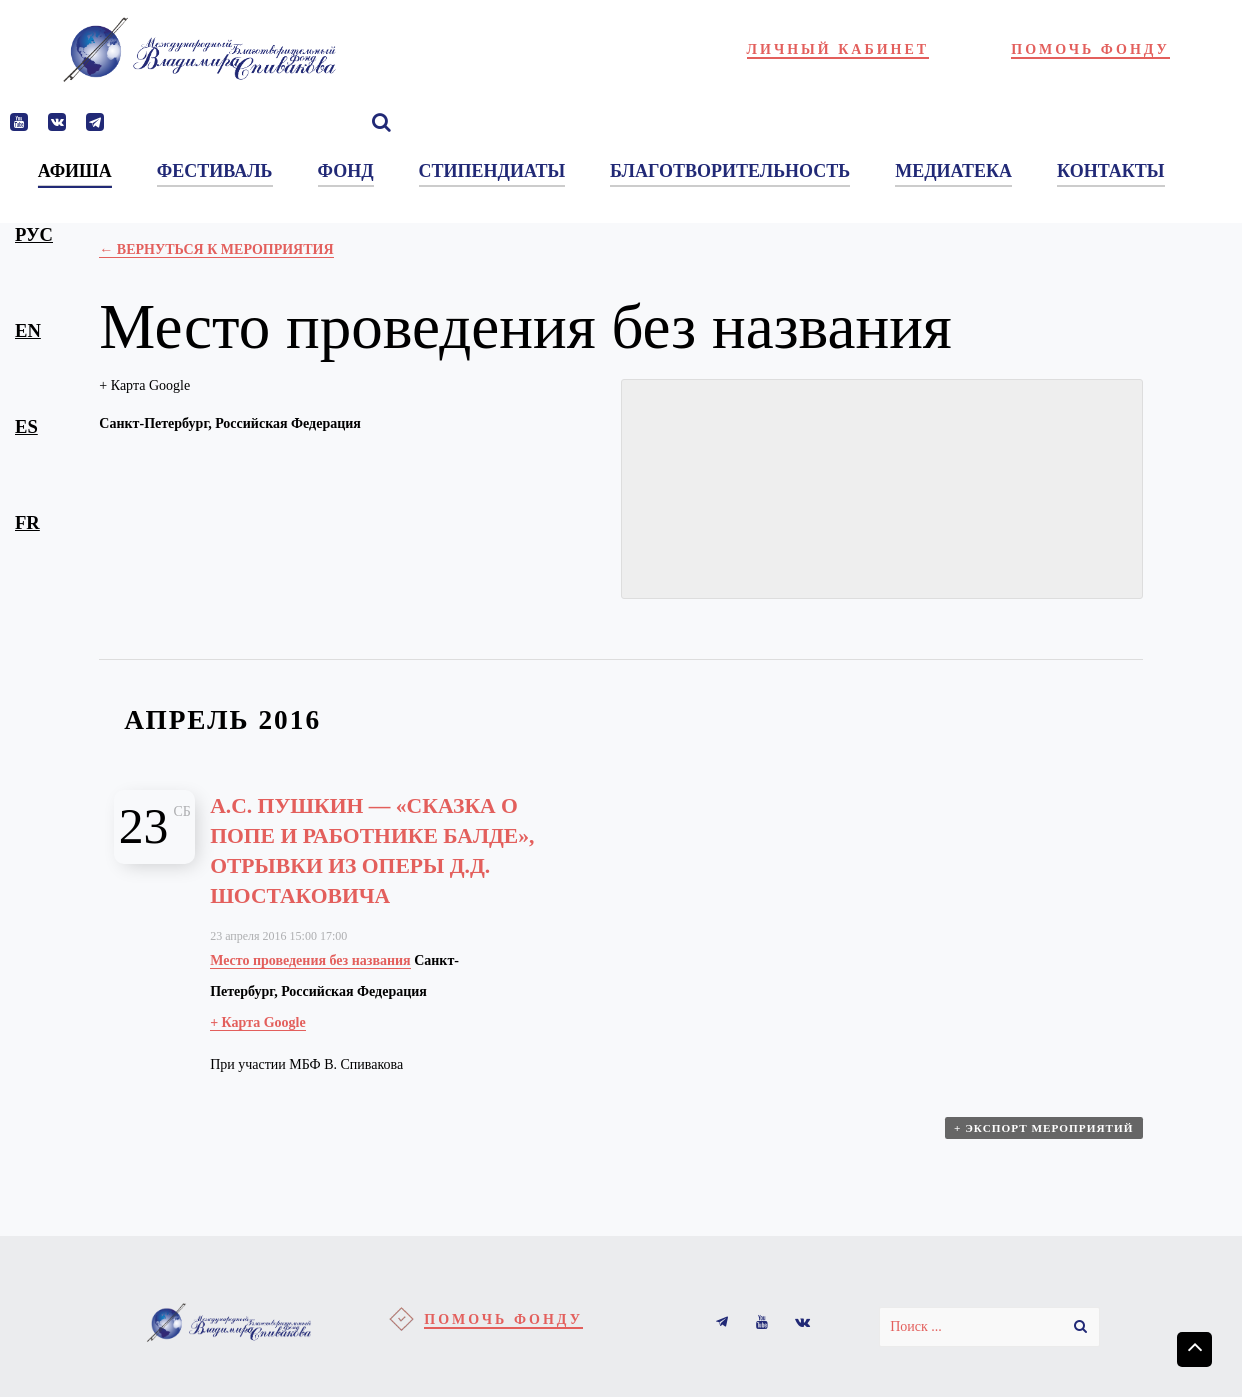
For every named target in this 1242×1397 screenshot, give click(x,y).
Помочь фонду (1090, 49)
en (28, 330)
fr (27, 522)
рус (34, 234)
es (26, 426)
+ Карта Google (144, 385)
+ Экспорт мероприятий (1045, 1133)
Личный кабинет (838, 49)
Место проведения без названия (310, 959)
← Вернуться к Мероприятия (216, 249)
